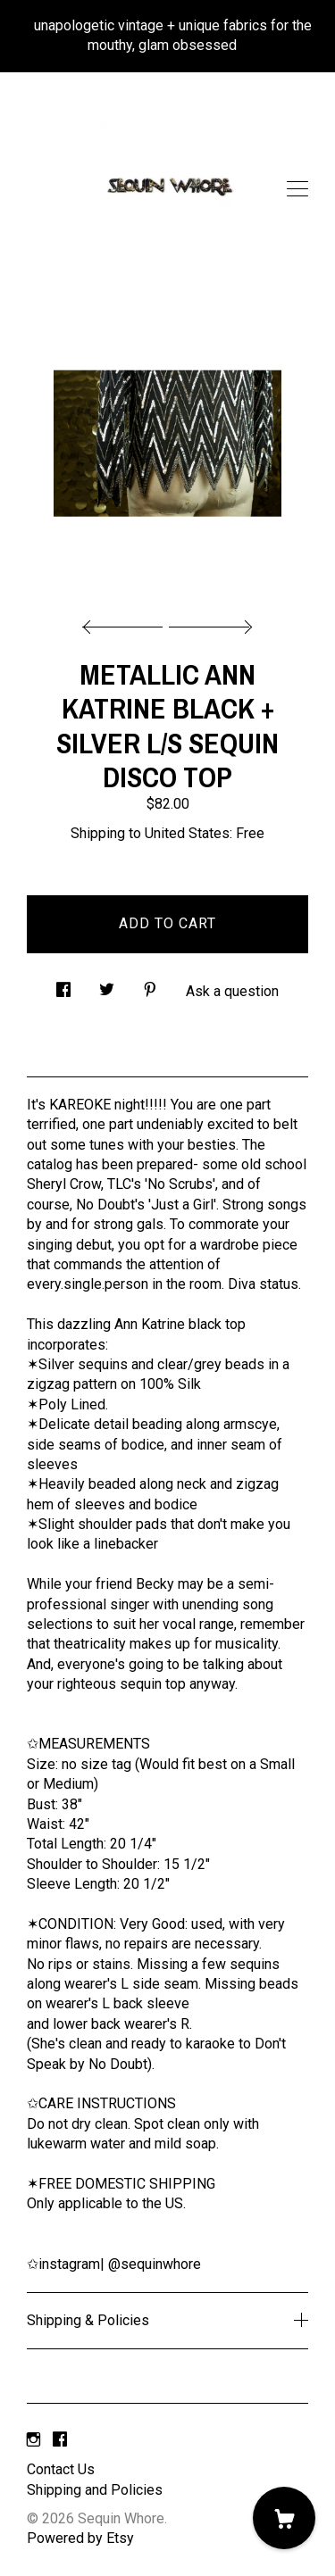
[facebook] (60, 2439)
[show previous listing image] (127, 622)
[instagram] (33, 2439)
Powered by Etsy (80, 2538)
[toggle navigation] (297, 189)
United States (187, 833)
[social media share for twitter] (106, 985)
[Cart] (284, 2518)
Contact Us (61, 2469)
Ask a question (232, 991)
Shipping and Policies (95, 2489)
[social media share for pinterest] (150, 985)
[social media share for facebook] (63, 985)
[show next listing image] (208, 622)
